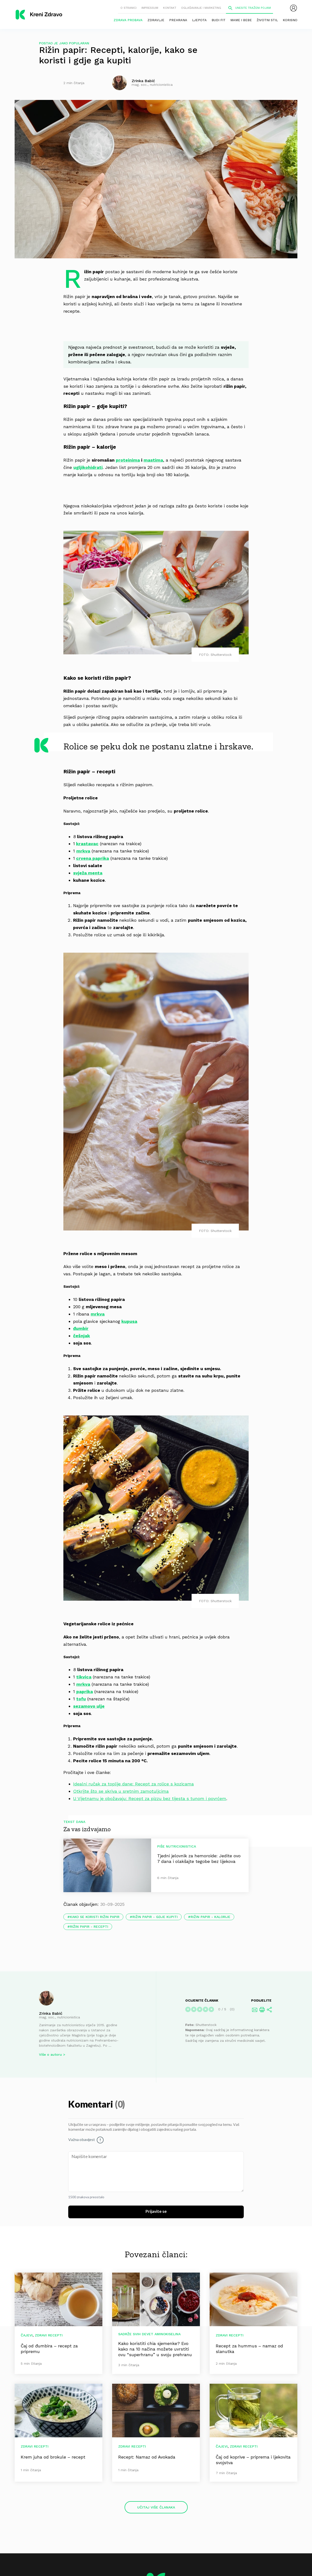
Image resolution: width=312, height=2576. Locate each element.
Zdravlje (155, 20)
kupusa (129, 1321)
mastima (153, 460)
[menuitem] (293, 8)
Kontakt (169, 8)
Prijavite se (156, 2211)
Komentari (91, 2104)
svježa (80, 872)
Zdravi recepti (49, 2335)
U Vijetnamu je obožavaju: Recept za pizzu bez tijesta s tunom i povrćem (149, 1798)
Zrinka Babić (50, 2013)
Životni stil (267, 20)
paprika (84, 1691)
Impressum (149, 8)
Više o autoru (50, 2054)
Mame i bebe (241, 20)
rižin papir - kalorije (210, 1917)
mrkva (98, 1314)
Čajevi (27, 2335)
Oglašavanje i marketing (201, 8)
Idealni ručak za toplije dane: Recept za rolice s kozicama (133, 1783)
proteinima (128, 460)
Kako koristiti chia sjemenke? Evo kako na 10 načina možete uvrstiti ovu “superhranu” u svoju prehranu (155, 2349)
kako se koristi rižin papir (94, 1917)
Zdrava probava (128, 20)
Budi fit (218, 20)
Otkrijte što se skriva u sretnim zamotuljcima (121, 1791)
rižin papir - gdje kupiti (155, 1917)
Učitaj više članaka (156, 2507)
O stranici (128, 8)
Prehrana (178, 20)
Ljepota (199, 20)
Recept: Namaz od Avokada (146, 2457)
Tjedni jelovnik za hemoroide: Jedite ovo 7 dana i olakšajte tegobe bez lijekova (199, 1858)
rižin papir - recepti (89, 1926)
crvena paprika (92, 858)
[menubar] (293, 8)
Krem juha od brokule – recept (53, 2457)
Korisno (290, 20)
